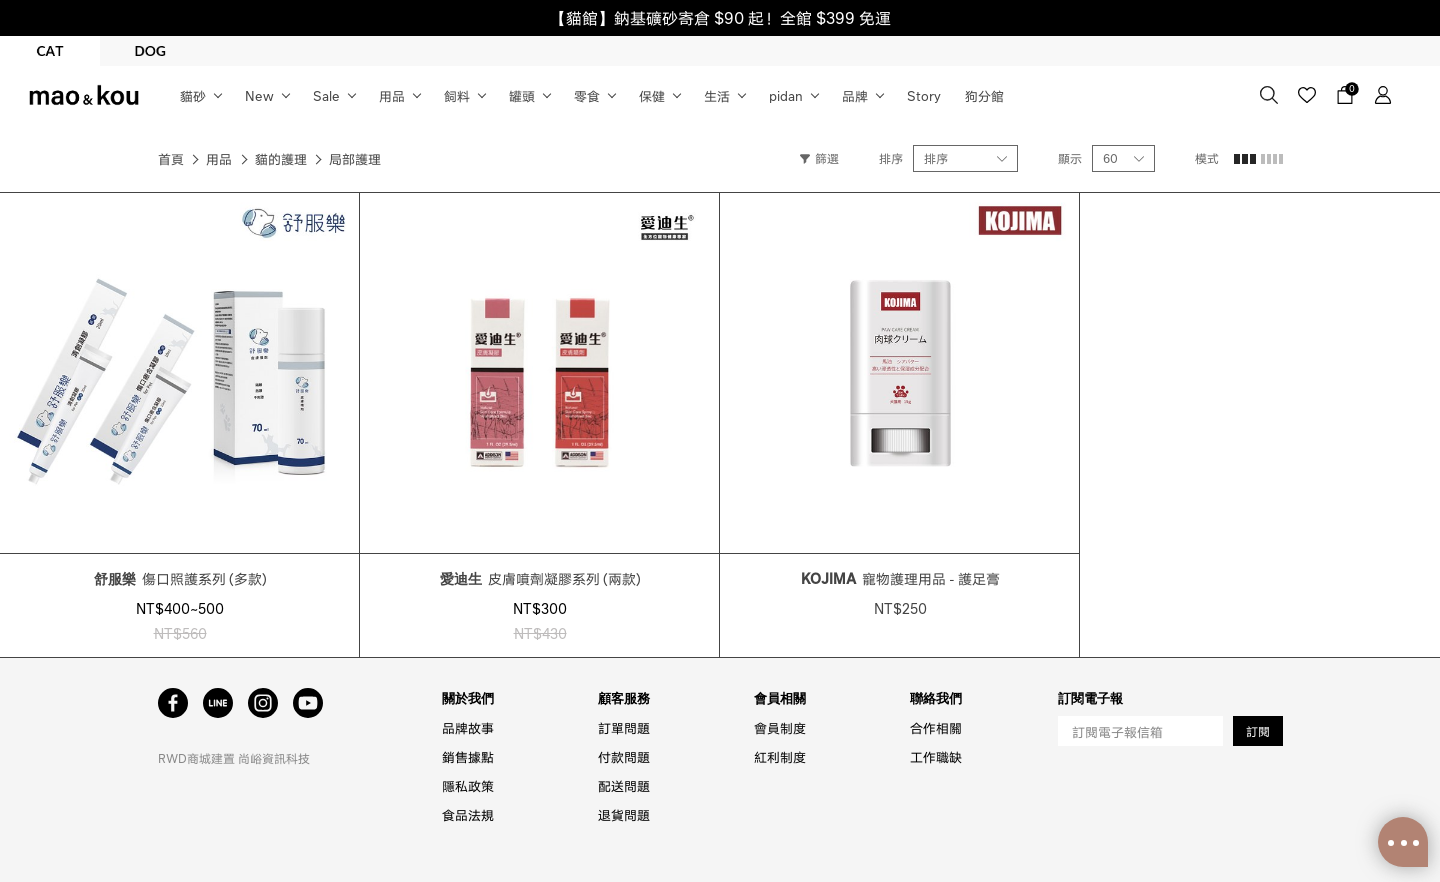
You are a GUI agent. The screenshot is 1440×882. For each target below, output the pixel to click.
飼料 (457, 95)
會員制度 (780, 727)
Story (924, 95)
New (259, 95)
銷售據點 (468, 756)
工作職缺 (936, 756)
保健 (652, 95)
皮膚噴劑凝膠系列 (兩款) (540, 578)
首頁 (171, 158)
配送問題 (624, 785)
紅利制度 (780, 756)
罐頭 (522, 95)
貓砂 (193, 95)
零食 (587, 95)
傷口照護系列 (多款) (180, 578)
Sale (326, 95)
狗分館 (984, 95)
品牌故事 (468, 727)
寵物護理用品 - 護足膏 (900, 578)
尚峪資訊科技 (274, 758)
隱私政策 (468, 785)
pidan (786, 95)
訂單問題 (624, 727)
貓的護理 (281, 158)
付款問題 (624, 756)
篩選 (819, 158)
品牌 (855, 95)
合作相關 (936, 727)
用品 (392, 95)
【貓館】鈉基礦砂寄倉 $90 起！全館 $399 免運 (720, 17)
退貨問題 (624, 814)
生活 (717, 95)
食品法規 (468, 814)
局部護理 (355, 158)
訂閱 (1258, 731)
